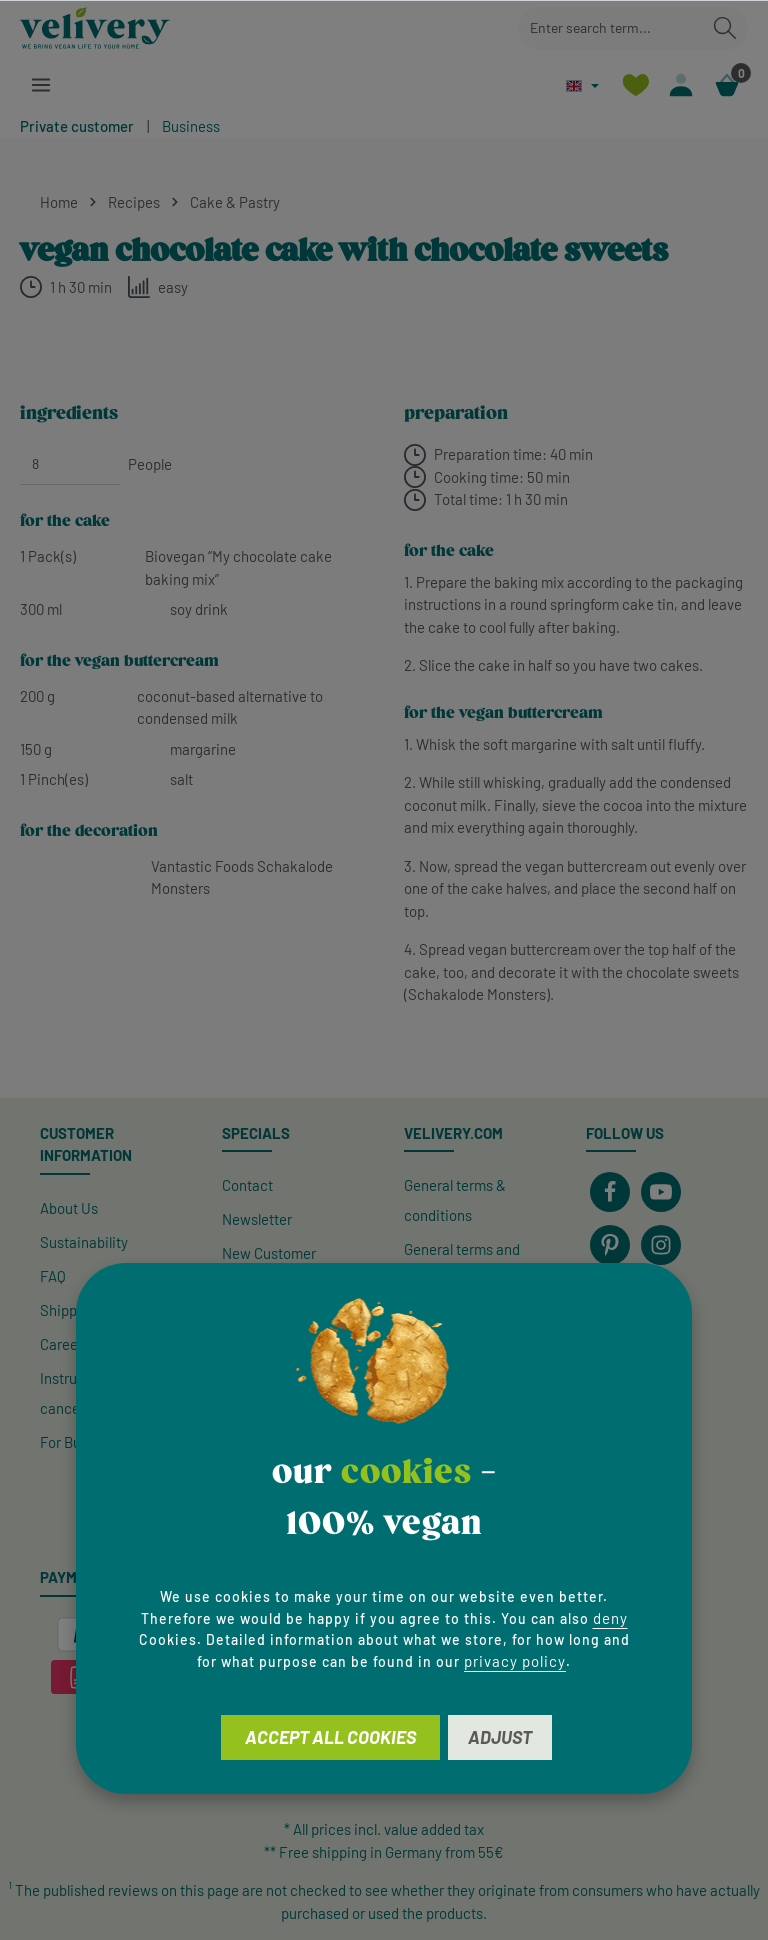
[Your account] (679, 85)
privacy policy (515, 1661)
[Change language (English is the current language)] (578, 85)
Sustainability (84, 1242)
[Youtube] (661, 1192)
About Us (69, 1208)
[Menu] (41, 85)
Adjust (500, 1737)
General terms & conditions (455, 1200)
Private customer (77, 126)
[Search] (725, 28)
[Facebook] (610, 1192)
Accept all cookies (330, 1737)
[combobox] (610, 28)
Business (191, 126)
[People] (70, 464)
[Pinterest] (610, 1245)
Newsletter (257, 1219)
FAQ (53, 1276)
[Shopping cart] (726, 85)
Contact (247, 1185)
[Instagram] (661, 1245)
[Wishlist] (632, 85)
